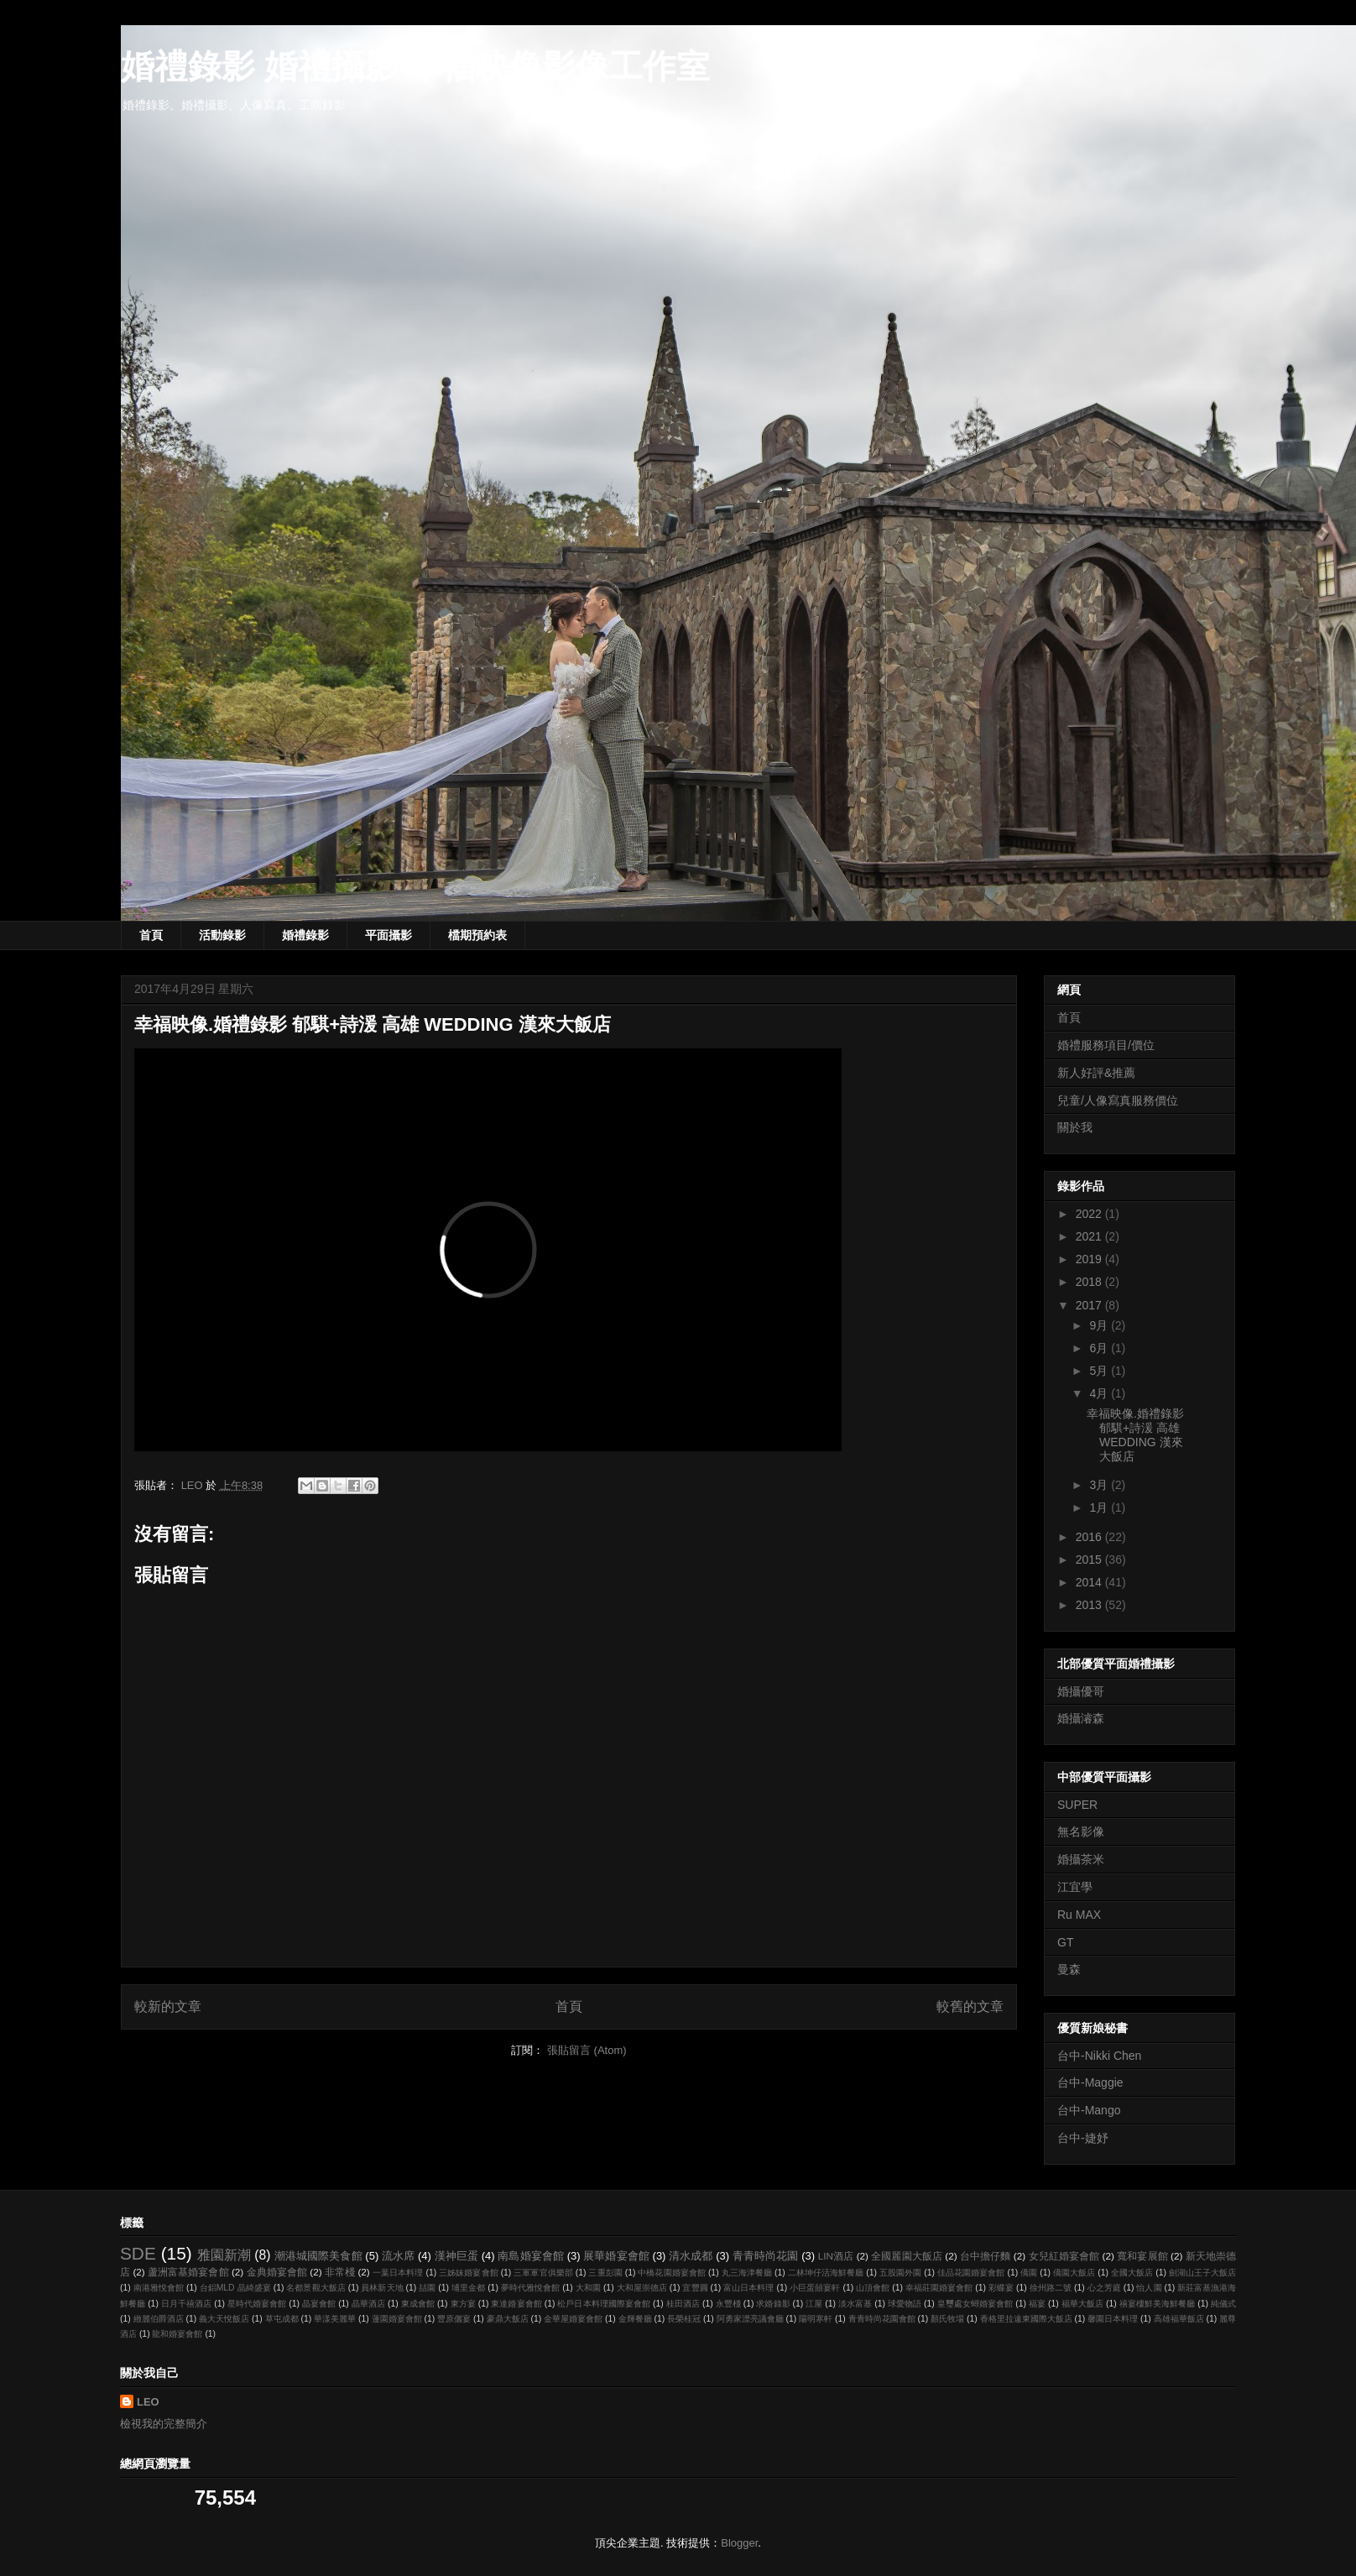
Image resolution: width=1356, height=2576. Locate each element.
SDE (138, 2253)
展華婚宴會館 (616, 2255)
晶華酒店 (368, 2303)
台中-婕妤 (1082, 2138)
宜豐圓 (694, 2287)
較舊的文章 (970, 2006)
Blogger (739, 2543)
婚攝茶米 (1080, 1859)
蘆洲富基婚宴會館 (188, 2271)
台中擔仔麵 (985, 2255)
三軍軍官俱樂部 (543, 2272)
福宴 (1037, 2303)
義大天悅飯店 (224, 2318)
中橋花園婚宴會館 (672, 2272)
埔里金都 (468, 2287)
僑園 (1028, 2272)
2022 (1090, 1213)
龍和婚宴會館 (177, 2333)
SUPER (1077, 1804)
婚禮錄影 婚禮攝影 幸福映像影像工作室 (415, 66)
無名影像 (1080, 1831)
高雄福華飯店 (1179, 2318)
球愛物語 (904, 2303)
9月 (1100, 1325)
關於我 (1075, 1127)
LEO (148, 2402)
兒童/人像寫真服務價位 (1117, 1100)
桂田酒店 (683, 2303)
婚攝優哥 (1080, 1691)
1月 (1100, 1507)
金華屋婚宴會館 (573, 2318)
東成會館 (418, 2303)
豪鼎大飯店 (508, 2318)
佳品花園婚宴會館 (971, 2272)
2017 (1090, 1305)
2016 (1090, 1537)
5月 (1100, 1370)
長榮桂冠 (684, 2318)
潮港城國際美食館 (318, 2255)
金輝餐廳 (635, 2318)
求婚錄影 (773, 2303)
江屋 (814, 2303)
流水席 (398, 2255)
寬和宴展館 (1142, 2255)
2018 (1090, 1281)
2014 (1090, 1582)
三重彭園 (605, 2272)
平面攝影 (388, 935)
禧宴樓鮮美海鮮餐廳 (1157, 2303)
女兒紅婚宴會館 (1064, 2255)
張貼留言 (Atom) (587, 2050)
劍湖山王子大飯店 (1203, 2272)
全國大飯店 (1132, 2272)
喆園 (427, 2287)
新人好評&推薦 (1096, 1072)
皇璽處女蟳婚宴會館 (975, 2303)
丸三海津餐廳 (747, 2272)
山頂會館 (872, 2287)
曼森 (1069, 1969)
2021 (1090, 1236)
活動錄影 (222, 935)
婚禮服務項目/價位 (1106, 1045)
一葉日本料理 (398, 2272)
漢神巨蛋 (456, 2255)
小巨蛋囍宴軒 (815, 2287)
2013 (1090, 1605)
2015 (1090, 1559)
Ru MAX (1079, 1914)
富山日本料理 (748, 2287)
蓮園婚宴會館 (397, 2318)
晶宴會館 (319, 2303)
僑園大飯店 (1074, 2272)
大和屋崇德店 (642, 2287)
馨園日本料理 (1112, 2318)
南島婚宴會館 (531, 2255)
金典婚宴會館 (277, 2271)
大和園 (588, 2287)
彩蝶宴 (1001, 2287)
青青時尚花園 (766, 2255)
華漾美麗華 (335, 2318)
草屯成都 (282, 2318)
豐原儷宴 (454, 2318)
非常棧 (340, 2271)
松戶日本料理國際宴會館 (603, 2303)
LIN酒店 (835, 2255)
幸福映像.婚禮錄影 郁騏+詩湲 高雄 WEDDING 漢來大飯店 (1135, 1434)
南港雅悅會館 (158, 2287)
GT (1065, 1942)
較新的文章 (167, 2006)
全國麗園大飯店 (906, 2255)
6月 (1100, 1348)
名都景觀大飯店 (315, 2287)
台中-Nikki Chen (1099, 2055)
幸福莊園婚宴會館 (939, 2287)
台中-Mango (1088, 2110)
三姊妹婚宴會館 (468, 2272)
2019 (1090, 1259)
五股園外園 (900, 2272)
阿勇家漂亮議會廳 (750, 2318)
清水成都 (690, 2255)
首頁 (151, 935)
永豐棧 (728, 2303)
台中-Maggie (1090, 2082)
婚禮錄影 (305, 935)
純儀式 (1223, 2303)
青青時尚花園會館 (881, 2318)
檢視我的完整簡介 (163, 2423)
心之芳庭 (1104, 2287)
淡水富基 (855, 2303)
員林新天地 (382, 2287)
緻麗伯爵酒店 (158, 2318)
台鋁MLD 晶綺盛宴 (235, 2287)
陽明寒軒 (815, 2318)
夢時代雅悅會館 (530, 2287)
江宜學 (1075, 1887)
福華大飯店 (1082, 2303)
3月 (1100, 1485)
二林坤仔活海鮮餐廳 (826, 2272)
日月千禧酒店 (186, 2303)
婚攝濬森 (1080, 1718)
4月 (1100, 1393)
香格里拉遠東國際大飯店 (1026, 2318)
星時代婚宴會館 (256, 2303)
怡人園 (1148, 2287)
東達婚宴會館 (516, 2303)
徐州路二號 (1051, 2287)
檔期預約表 (477, 935)
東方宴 (463, 2303)
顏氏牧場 (947, 2318)
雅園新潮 (224, 2255)
